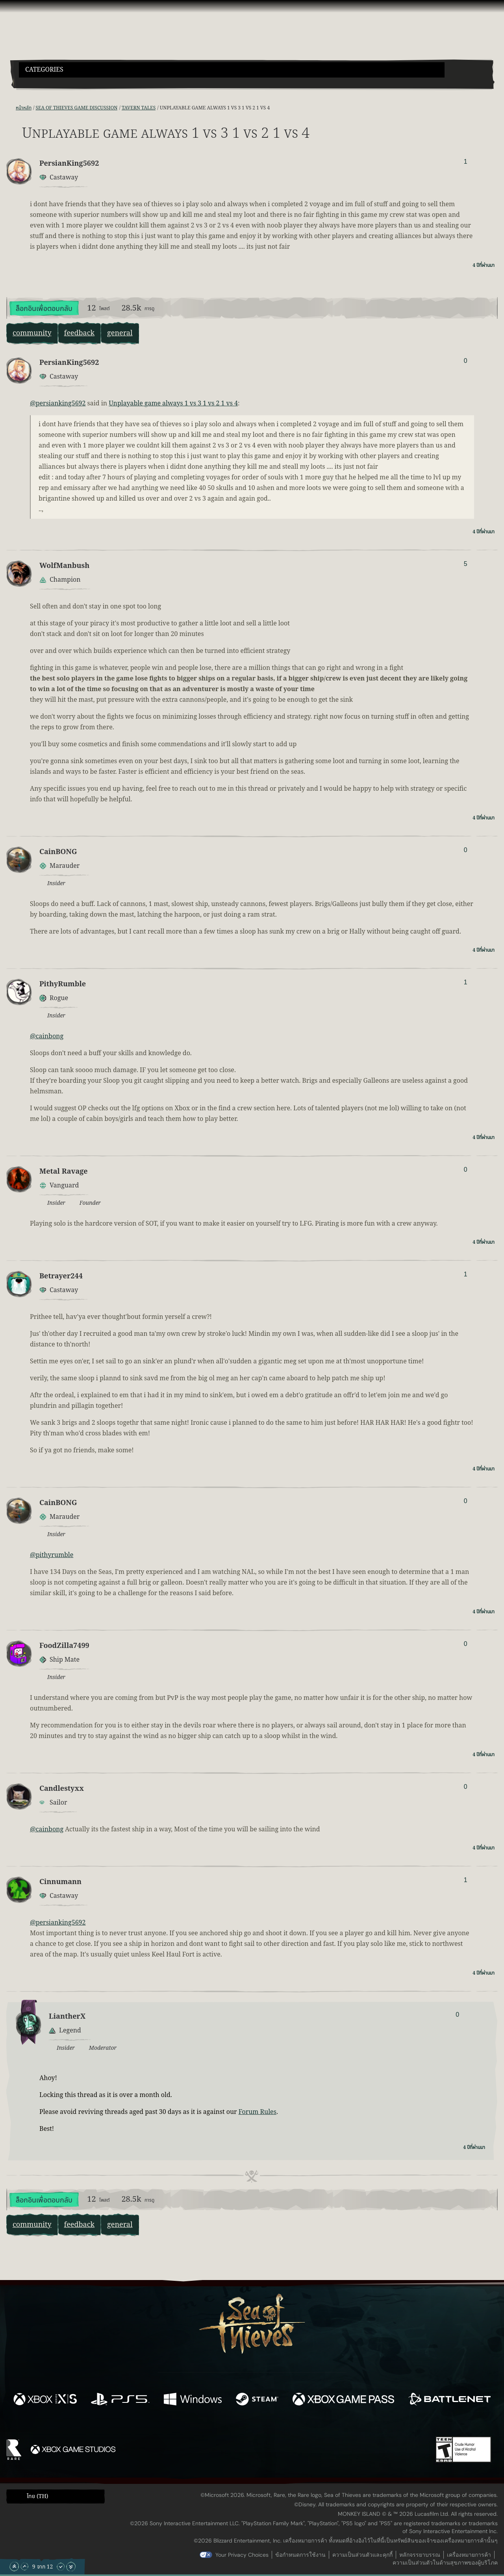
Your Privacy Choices (242, 2554)
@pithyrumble (51, 1555)
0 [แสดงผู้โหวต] (465, 360)
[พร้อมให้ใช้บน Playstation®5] (120, 2400)
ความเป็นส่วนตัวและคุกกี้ (362, 2554)
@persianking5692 (58, 403)
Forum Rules (257, 2112)
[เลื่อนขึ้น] (24, 2566)
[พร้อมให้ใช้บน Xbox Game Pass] (343, 2400)
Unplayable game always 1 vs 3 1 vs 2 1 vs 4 (173, 403)
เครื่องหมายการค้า (469, 2554)
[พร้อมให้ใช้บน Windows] (192, 2400)
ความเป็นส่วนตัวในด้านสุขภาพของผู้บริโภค (445, 2562)
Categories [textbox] (44, 69)
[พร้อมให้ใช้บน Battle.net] (449, 2400)
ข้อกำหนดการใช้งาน (300, 2554)
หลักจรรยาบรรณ (419, 2554)
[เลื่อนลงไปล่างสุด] (71, 2566)
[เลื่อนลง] (61, 2566)
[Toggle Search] (37, 82)
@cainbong (46, 1036)
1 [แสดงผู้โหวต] (465, 161)
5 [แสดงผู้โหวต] (465, 563)
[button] (232, 70)
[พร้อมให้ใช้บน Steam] (257, 2400)
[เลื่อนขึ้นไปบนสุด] (14, 2566)
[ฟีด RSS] (11, 108)
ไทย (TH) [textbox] (37, 2496)
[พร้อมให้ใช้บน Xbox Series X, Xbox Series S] (45, 2400)
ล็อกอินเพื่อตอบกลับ (44, 308)
